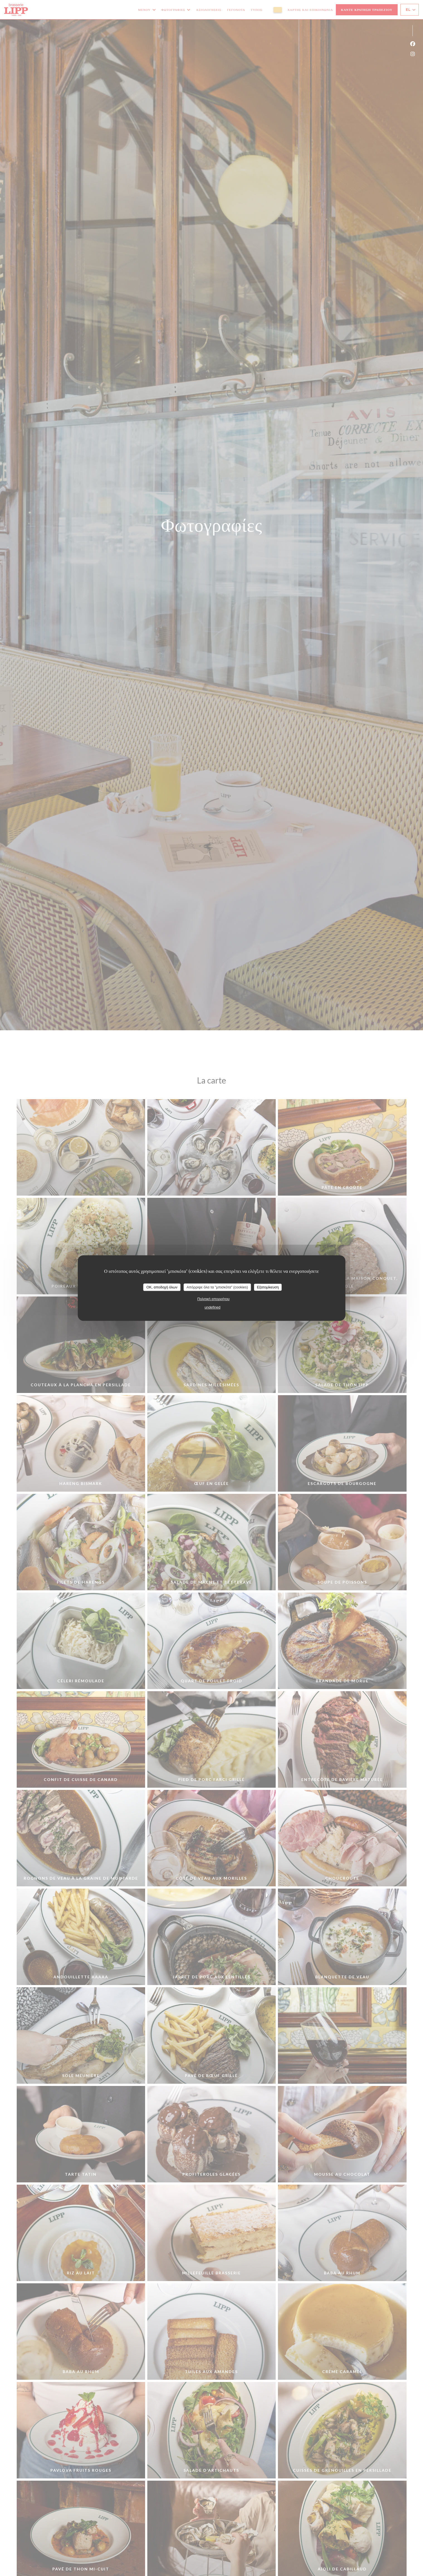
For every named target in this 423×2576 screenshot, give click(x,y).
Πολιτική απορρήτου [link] (213, 1299)
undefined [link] (212, 1307)
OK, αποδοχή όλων (161, 1287)
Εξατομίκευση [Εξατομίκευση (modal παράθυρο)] (268, 1287)
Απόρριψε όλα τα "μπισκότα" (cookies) (217, 1287)
